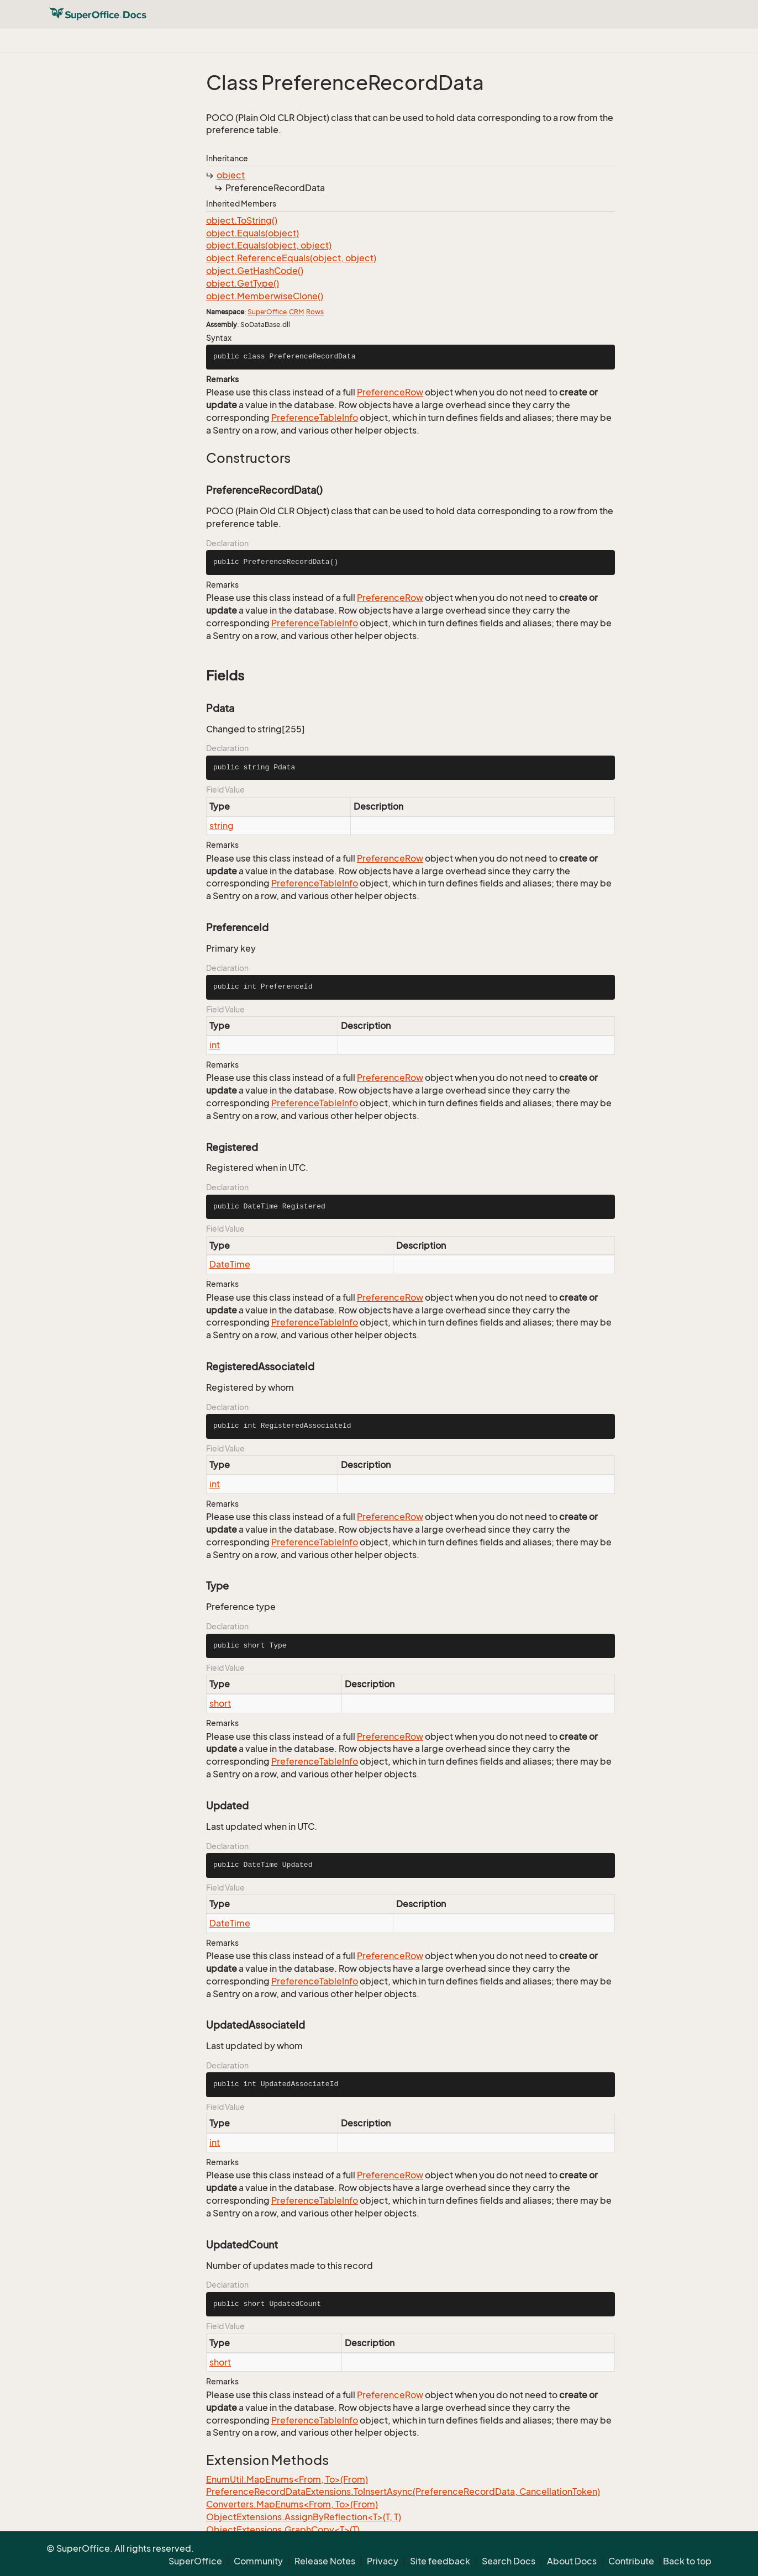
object (231, 175)
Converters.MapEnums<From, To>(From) (292, 2504)
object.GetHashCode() (254, 270)
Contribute (631, 2561)
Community (258, 2561)
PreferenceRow (390, 392)
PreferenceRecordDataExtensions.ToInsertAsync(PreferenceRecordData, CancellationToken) (403, 2491)
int (214, 1045)
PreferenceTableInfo (314, 417)
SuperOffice (267, 312)
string (221, 825)
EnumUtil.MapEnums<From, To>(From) (287, 2479)
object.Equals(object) (252, 233)
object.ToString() (241, 220)
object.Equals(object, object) (268, 245)
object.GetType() (242, 283)
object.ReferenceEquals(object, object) (291, 257)
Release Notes (324, 2561)
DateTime (229, 1264)
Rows (315, 312)
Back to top (687, 2561)
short (220, 1703)
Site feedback (440, 2561)
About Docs (572, 2561)
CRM (296, 312)
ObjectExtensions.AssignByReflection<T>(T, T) (303, 2516)
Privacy (382, 2561)
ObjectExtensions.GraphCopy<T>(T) (283, 2529)
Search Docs (508, 2561)
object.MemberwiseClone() (264, 296)
